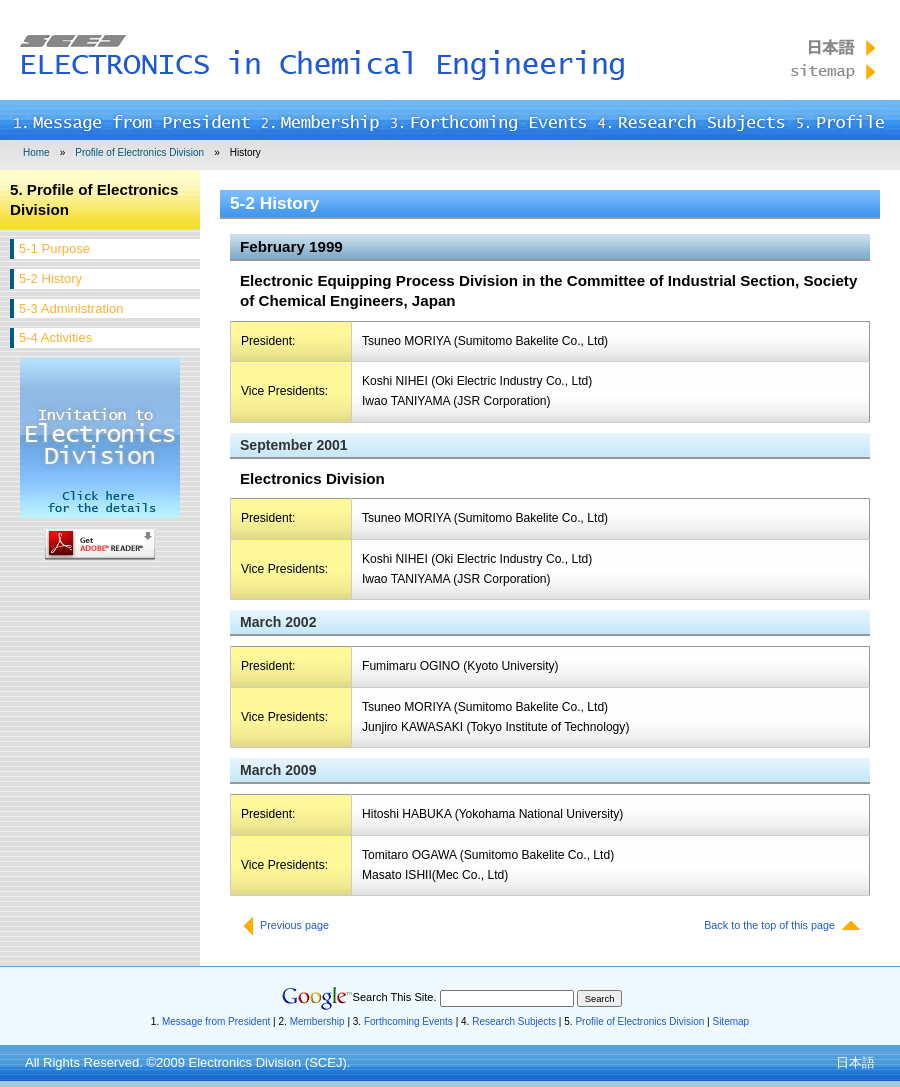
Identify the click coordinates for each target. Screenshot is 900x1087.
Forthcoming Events (408, 1021)
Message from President (216, 1021)
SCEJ (325, 1062)
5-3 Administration (71, 308)
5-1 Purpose (54, 248)
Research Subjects (514, 1021)
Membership (317, 1021)
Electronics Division (245, 1062)
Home (36, 152)
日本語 (855, 1062)
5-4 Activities (55, 337)
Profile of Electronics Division (139, 152)
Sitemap (730, 1021)
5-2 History (50, 278)
